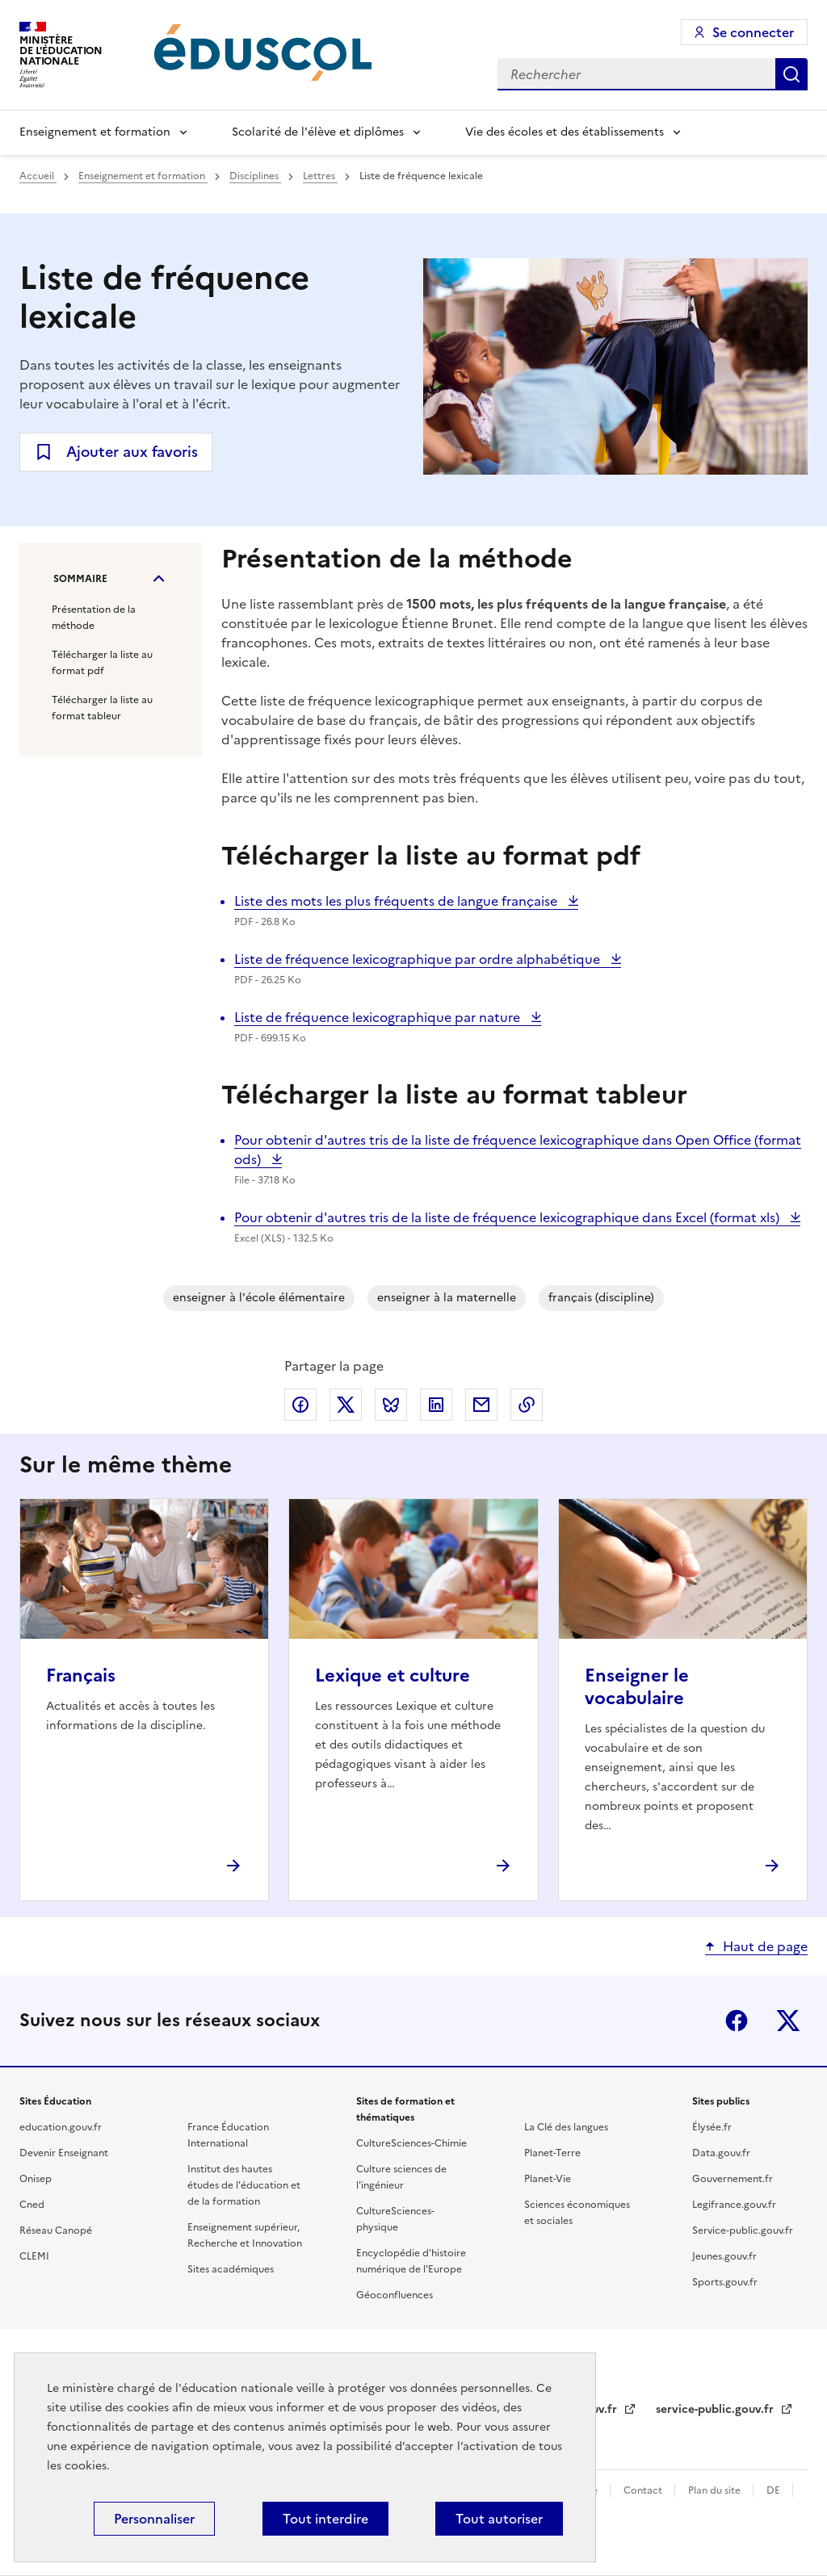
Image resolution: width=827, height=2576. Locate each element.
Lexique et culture (392, 1675)
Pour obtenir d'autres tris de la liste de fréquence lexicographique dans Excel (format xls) (508, 1217)
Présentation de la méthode (94, 617)
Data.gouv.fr (721, 2153)
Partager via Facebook (300, 1405)
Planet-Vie (547, 2179)
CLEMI (34, 2256)
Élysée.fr (712, 2127)
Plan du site (715, 2490)
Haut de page (765, 1946)
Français (80, 1675)
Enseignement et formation (94, 132)
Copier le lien (526, 1405)
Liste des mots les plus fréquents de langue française (397, 901)
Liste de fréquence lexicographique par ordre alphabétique (418, 959)
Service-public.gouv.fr (742, 2230)
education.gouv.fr (60, 2127)
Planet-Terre (552, 2153)
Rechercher (791, 74)
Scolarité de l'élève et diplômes (318, 132)
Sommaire (80, 579)
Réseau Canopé (55, 2230)
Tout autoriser (499, 2518)
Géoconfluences (394, 2295)
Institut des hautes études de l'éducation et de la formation (243, 2185)
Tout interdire (325, 2518)
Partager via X (346, 1405)
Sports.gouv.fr (725, 2282)
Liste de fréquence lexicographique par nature (378, 1017)
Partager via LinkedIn (436, 1405)
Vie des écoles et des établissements (564, 132)
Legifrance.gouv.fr (734, 2204)
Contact (644, 2490)
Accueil (38, 176)
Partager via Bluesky (391, 1405)
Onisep (35, 2179)
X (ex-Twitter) (788, 2020)
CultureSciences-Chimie (411, 2143)
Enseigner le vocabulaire (637, 1686)
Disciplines (255, 176)
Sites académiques (230, 2269)
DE (774, 2490)
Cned (31, 2204)
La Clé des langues (566, 2127)
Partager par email (481, 1405)
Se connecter (753, 32)
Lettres (320, 176)
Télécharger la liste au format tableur (102, 708)
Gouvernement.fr (732, 2179)
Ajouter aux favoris (132, 452)
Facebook (736, 2020)
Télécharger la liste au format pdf (102, 662)
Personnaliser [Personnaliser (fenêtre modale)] (154, 2518)
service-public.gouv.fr (716, 2409)
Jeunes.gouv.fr (724, 2256)
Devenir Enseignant (63, 2153)
